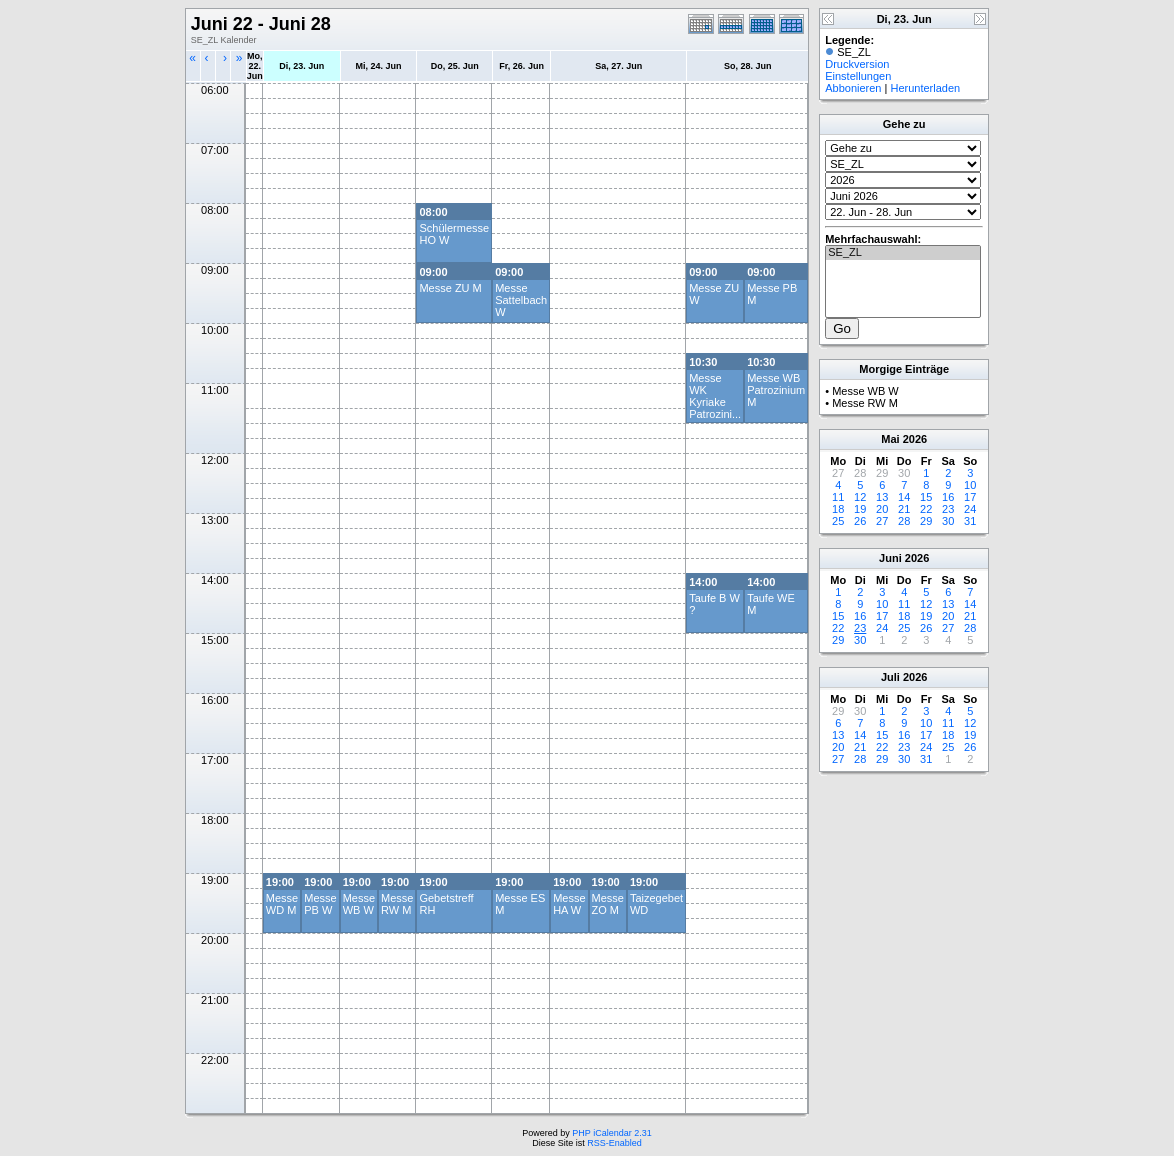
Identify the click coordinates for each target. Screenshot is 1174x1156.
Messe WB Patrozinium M (776, 390)
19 (860, 509)
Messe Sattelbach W (521, 300)
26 (860, 521)
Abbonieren (853, 88)
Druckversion (857, 64)
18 (838, 509)
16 (948, 497)
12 (860, 497)
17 (970, 497)
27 (882, 521)
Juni (890, 558)
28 (904, 521)
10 (970, 485)
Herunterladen (925, 88)
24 (970, 509)
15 (926, 497)
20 (882, 509)
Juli (890, 677)
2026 (915, 439)
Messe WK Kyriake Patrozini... (715, 396)
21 (904, 509)
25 (838, 521)
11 (838, 497)
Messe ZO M (608, 904)
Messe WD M (282, 904)
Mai (890, 439)
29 (926, 521)
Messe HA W (569, 904)
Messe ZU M (450, 288)
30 (948, 521)
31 (970, 521)
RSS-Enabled (614, 1143)
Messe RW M (397, 904)
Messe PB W (320, 904)
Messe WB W (359, 904)
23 (948, 509)
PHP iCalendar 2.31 (611, 1133)
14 (904, 497)
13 (882, 497)
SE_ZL (903, 253)
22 (926, 509)
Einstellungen (858, 76)
